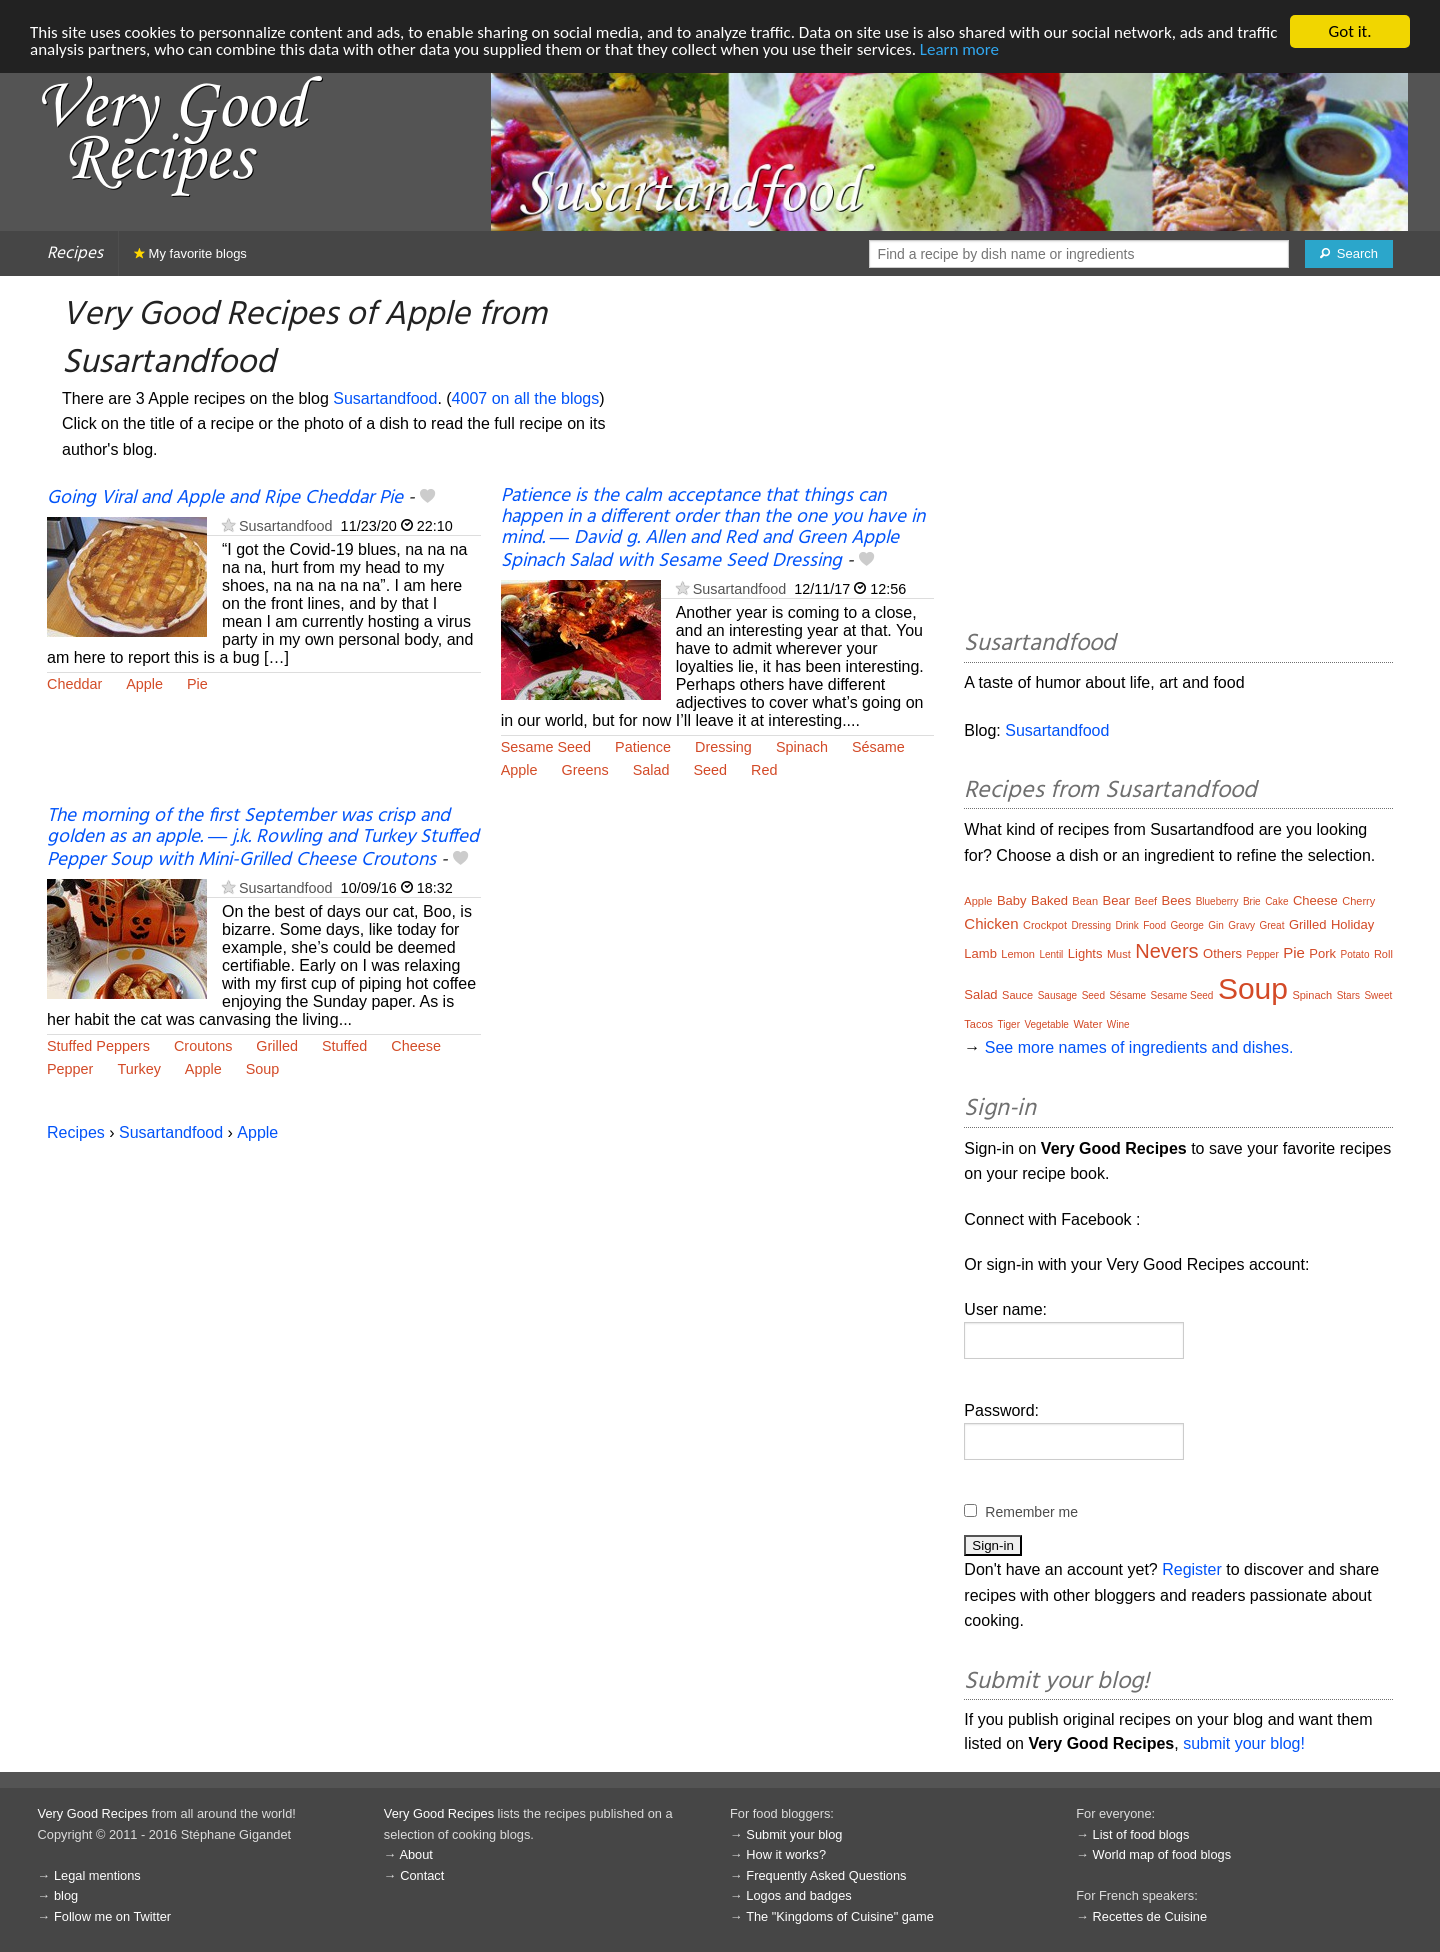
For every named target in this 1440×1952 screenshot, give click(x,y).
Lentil (1051, 954)
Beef (1145, 901)
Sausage (1057, 995)
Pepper (70, 1069)
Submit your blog (794, 1834)
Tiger (1009, 1024)
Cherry (1358, 901)
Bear (1116, 900)
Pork (1322, 953)
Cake (1276, 901)
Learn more (959, 49)
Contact (422, 1875)
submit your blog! (1244, 1743)
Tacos (978, 1024)
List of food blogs (1141, 1834)
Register (1192, 1569)
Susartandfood (385, 398)
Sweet (1378, 995)
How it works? (786, 1854)
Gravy (1241, 925)
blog (66, 1895)
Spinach (802, 747)
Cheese (416, 1046)
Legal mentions (97, 1875)
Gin (1216, 925)
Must (1119, 954)
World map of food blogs (1162, 1854)
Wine (1118, 1024)
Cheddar (74, 684)
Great (1271, 925)
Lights (1085, 953)
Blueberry (1217, 901)
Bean (1085, 901)
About (415, 1854)
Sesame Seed (546, 747)
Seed (710, 770)
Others (1222, 953)
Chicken (991, 923)
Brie (1252, 901)
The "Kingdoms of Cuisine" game (840, 1916)
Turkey (138, 1069)
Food (1154, 925)
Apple (144, 684)
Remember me (1031, 1512)
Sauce (1017, 995)
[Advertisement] (1178, 456)
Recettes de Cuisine (1150, 1916)
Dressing (723, 747)
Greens (584, 770)
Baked (1049, 900)
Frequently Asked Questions (826, 1875)
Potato (1355, 954)
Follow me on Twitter (112, 1916)
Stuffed (344, 1046)
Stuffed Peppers (98, 1046)
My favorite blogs (190, 253)
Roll (1383, 954)
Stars (1348, 995)
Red (764, 770)
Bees (1177, 900)
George (1186, 925)
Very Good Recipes (93, 1813)
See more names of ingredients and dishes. (1139, 1047)
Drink (1126, 925)
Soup (263, 1069)
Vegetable (1046, 1024)
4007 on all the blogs (526, 398)
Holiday (1352, 924)
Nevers (1166, 951)
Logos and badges (798, 1895)
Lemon (1018, 954)
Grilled (277, 1046)
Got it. (1349, 31)
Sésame (878, 747)
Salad (651, 770)
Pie (197, 684)
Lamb (980, 953)
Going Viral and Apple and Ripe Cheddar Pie (225, 498)
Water (1087, 1024)
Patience (643, 747)
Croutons (203, 1046)
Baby (1012, 900)
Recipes (75, 253)
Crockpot (1045, 925)
